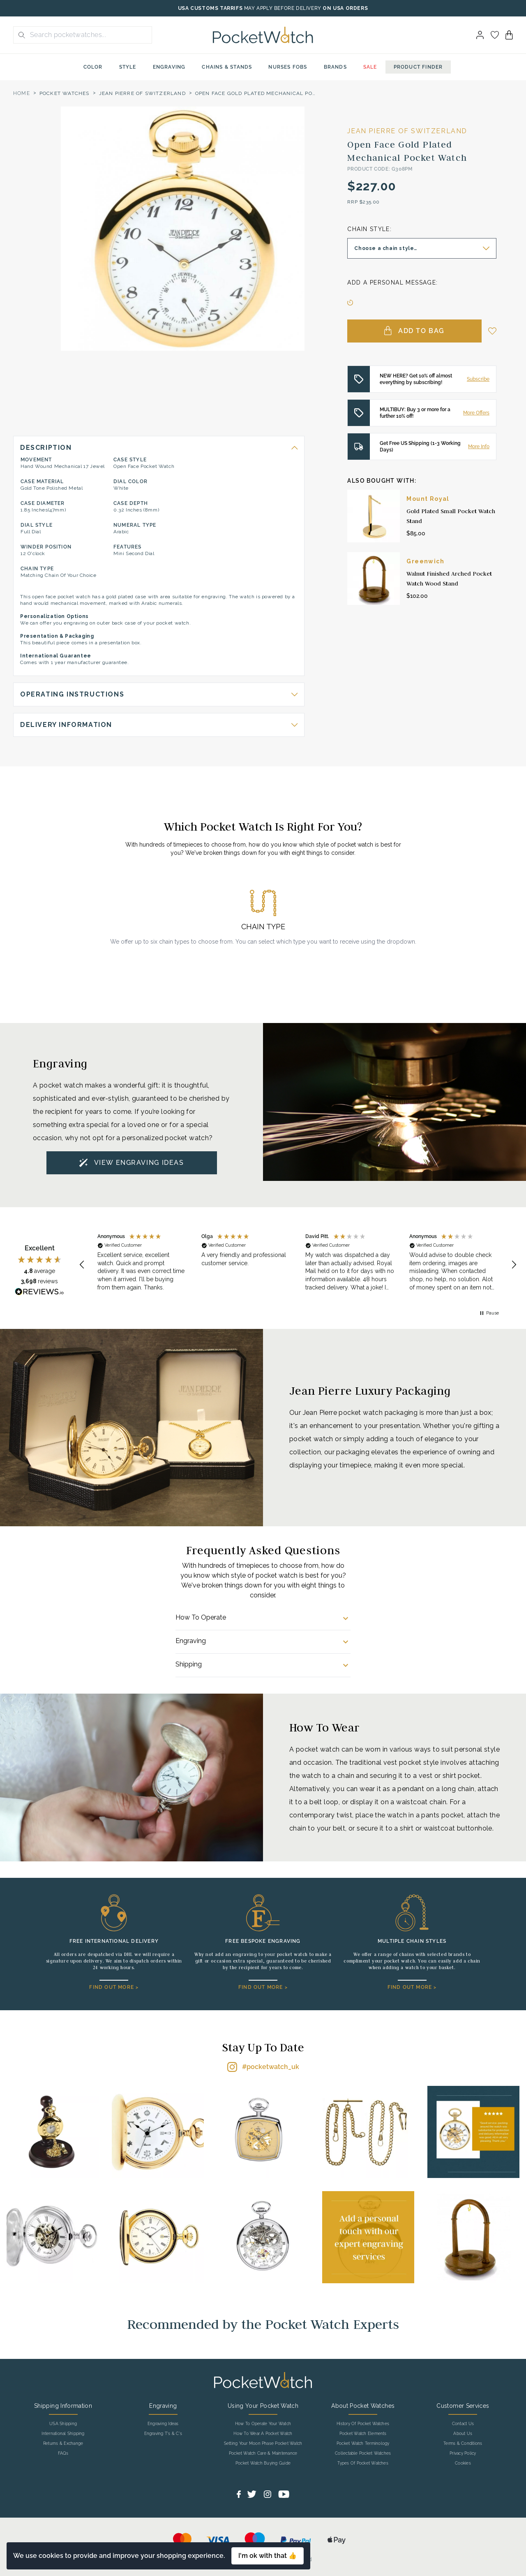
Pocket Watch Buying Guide (263, 2463)
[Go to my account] (495, 35)
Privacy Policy (463, 2453)
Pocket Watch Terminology (363, 2444)
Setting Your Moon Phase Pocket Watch (263, 2444)
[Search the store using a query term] (88, 35)
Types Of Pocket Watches (362, 2463)
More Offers (476, 413)
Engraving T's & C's (163, 2434)
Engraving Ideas (163, 2424)
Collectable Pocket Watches (363, 2453)
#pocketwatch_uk (270, 2067)
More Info (478, 446)
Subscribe (478, 379)
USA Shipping (63, 2424)
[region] (298, 1264)
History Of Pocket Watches (363, 2424)
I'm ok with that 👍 (267, 2556)
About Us (462, 2434)
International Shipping (63, 2434)
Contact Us (463, 2424)
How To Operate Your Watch (263, 2424)
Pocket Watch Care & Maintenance (263, 2453)
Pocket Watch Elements (363, 2434)
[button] (82, 1265)
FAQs (63, 2453)
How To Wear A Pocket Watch (262, 2434)
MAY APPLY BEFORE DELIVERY (282, 8)
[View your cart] (509, 34)
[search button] (19, 35)
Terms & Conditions (462, 2444)
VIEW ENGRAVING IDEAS (139, 1162)
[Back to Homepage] (263, 35)
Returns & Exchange (63, 2444)
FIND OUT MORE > (113, 1987)
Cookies (463, 2463)
